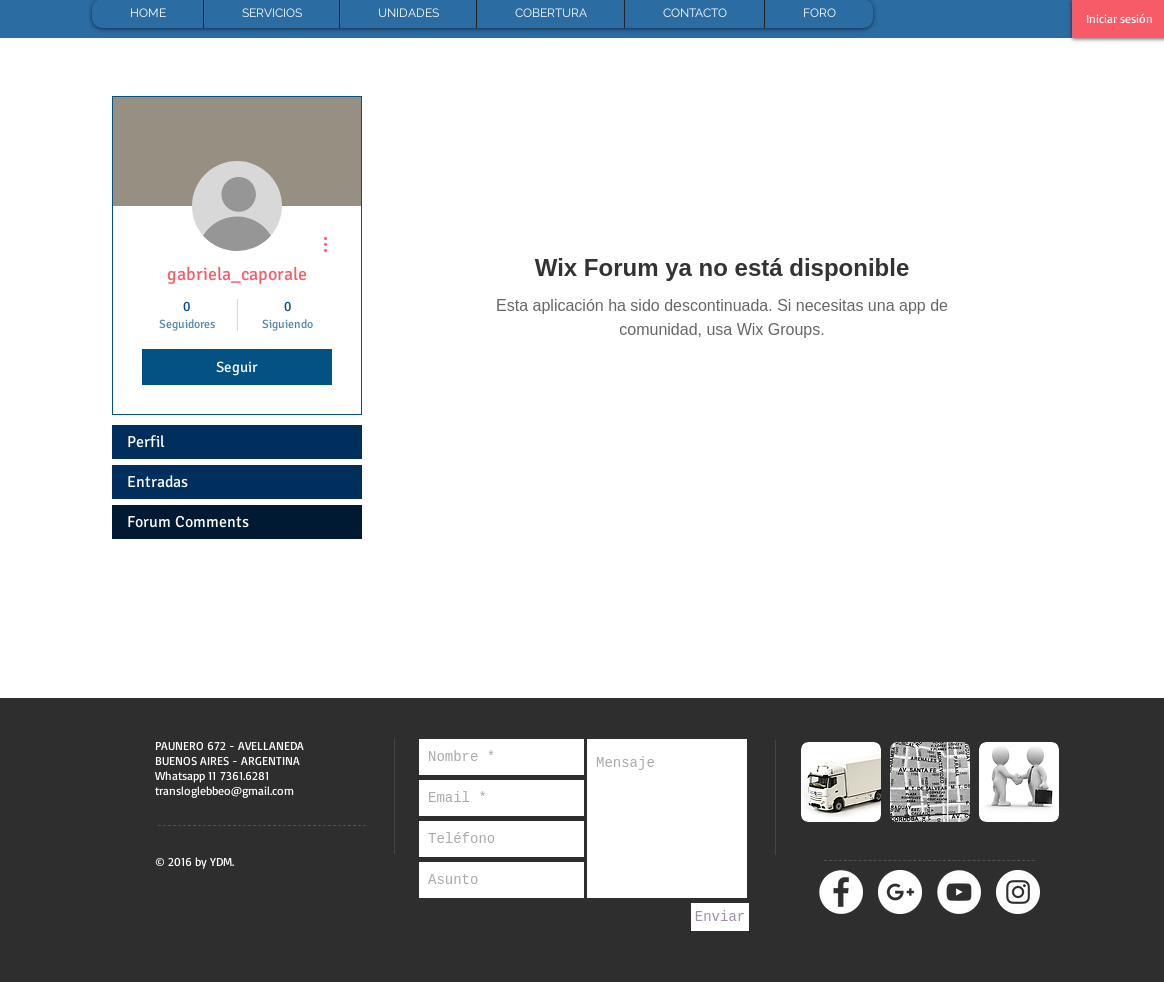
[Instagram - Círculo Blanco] (1018, 892)
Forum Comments (188, 522)
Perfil (146, 442)
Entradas (157, 482)
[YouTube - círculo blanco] (959, 892)
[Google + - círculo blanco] (900, 892)
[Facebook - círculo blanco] (841, 892)
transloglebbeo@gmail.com (224, 790)
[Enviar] (720, 917)
